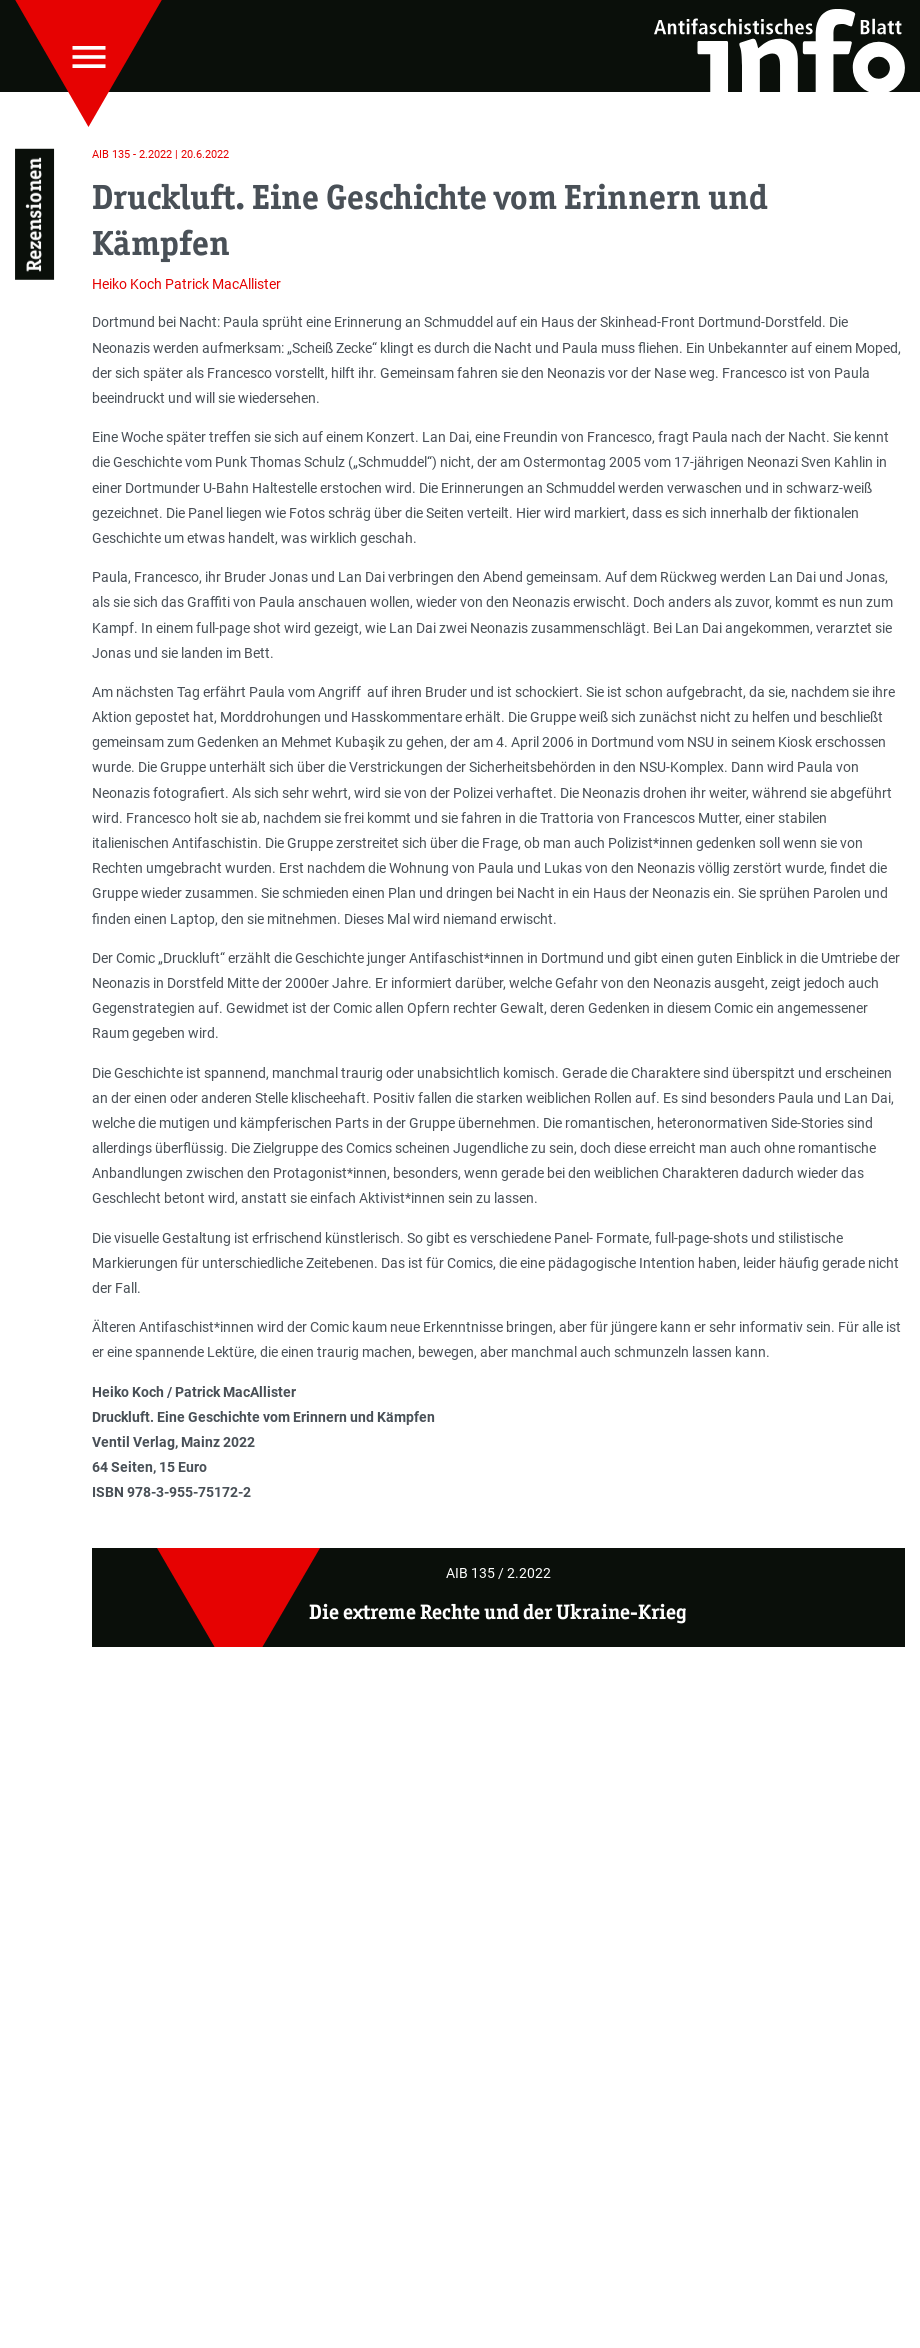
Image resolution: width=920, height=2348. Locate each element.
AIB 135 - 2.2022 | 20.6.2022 (160, 154)
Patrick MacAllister (223, 284)
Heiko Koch (127, 284)
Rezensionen (34, 214)
